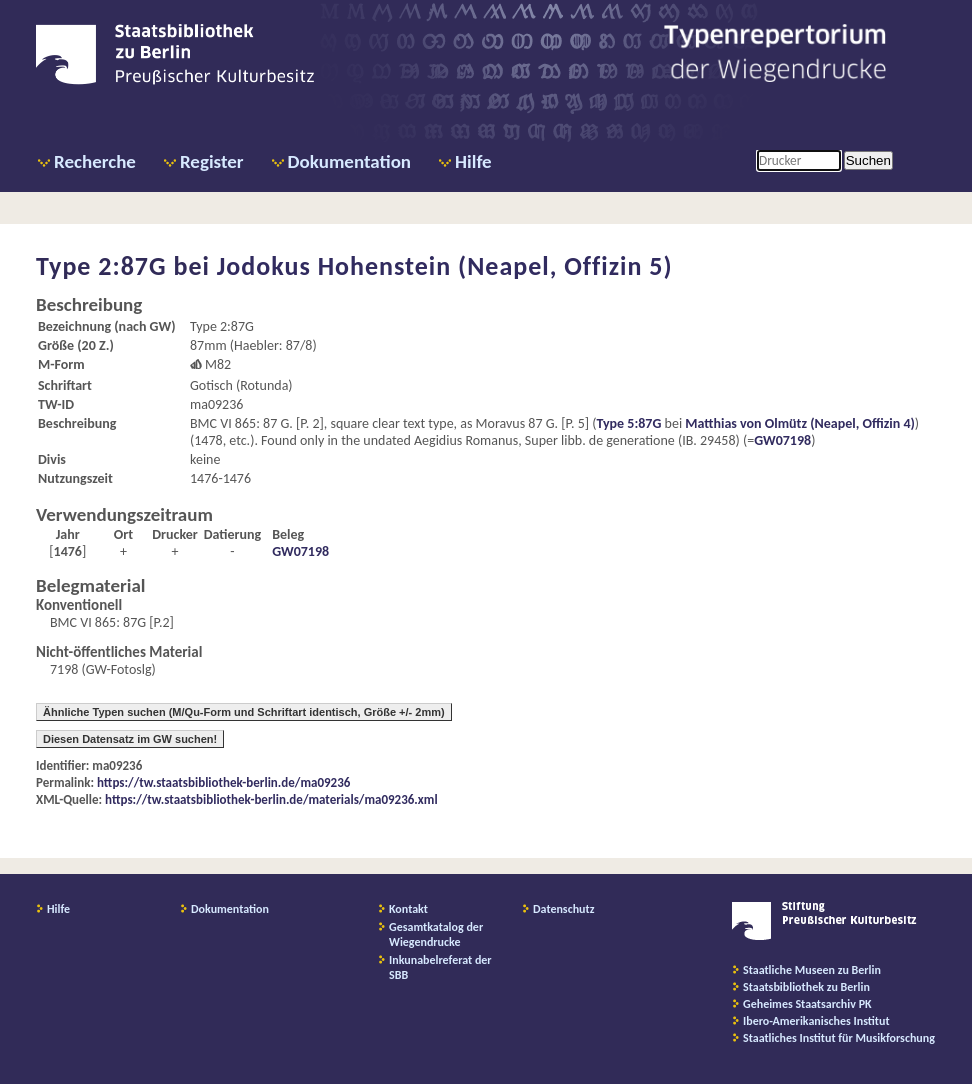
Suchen (868, 160)
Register (212, 161)
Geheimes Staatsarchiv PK (807, 1004)
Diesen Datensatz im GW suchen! (130, 739)
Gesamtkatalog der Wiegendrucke (436, 934)
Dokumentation (349, 161)
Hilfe (473, 161)
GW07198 (782, 440)
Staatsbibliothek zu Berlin (806, 987)
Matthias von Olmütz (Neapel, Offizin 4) (800, 423)
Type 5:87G (628, 423)
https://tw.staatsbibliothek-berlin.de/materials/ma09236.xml (271, 799)
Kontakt (408, 909)
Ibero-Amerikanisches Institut (816, 1021)
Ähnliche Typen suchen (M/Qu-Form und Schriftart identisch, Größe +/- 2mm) (244, 712)
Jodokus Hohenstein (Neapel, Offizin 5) (445, 266)
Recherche (95, 161)
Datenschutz (564, 909)
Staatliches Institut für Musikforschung (839, 1038)
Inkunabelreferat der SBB (440, 967)
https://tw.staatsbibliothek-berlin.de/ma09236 (223, 782)
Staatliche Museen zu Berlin (812, 970)
